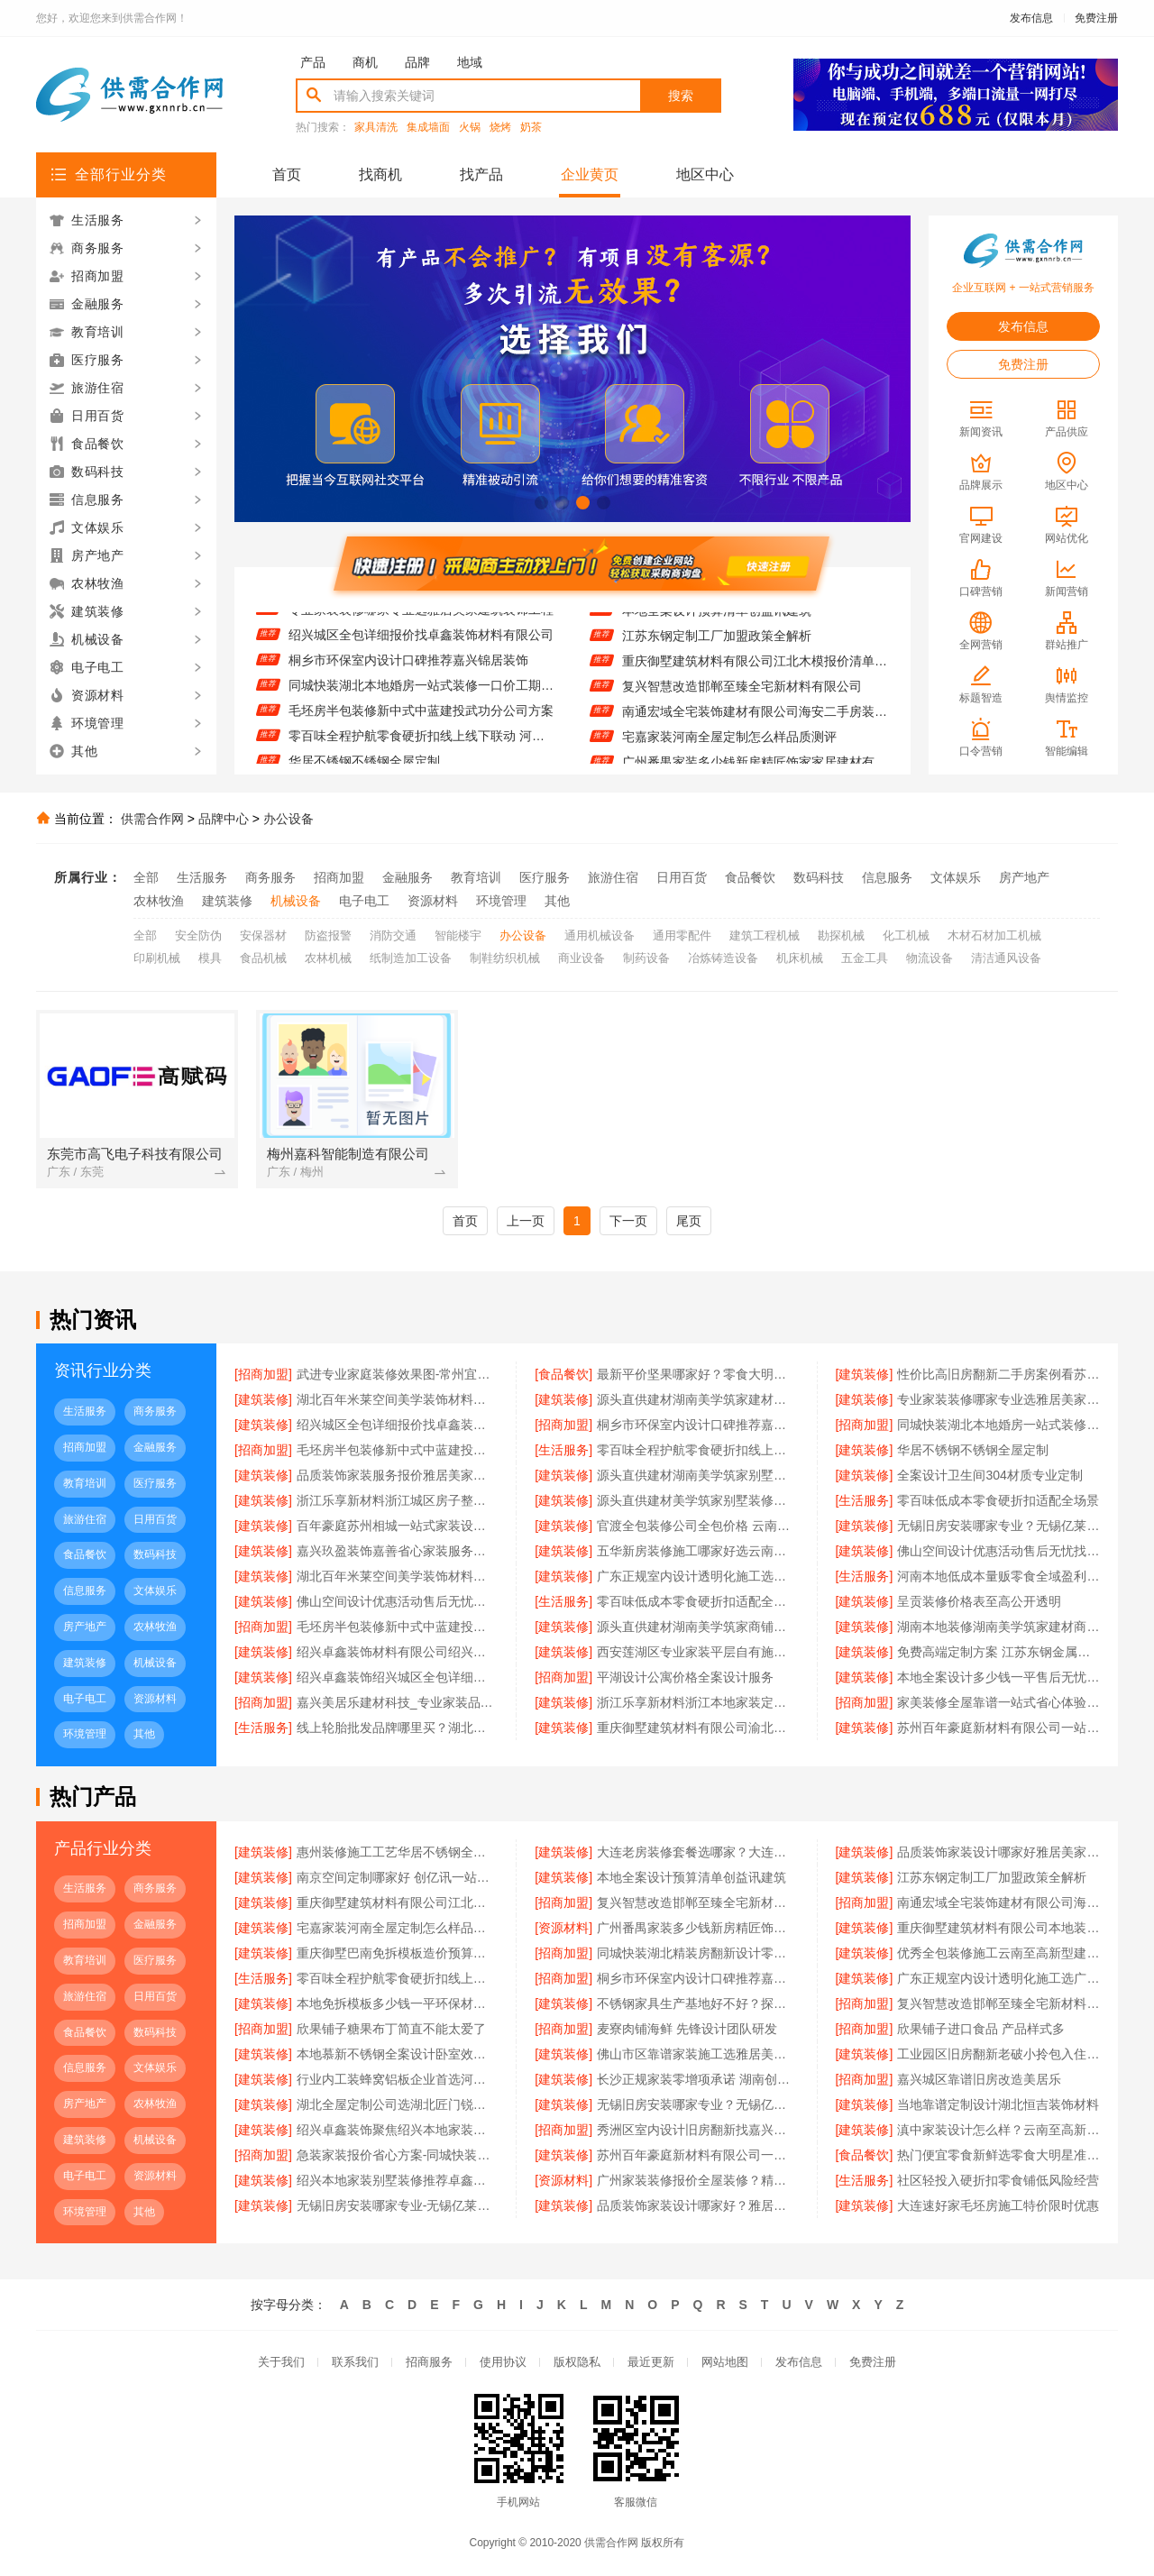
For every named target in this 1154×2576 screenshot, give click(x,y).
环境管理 (501, 900)
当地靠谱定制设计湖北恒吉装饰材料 (998, 2104)
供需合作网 (152, 818)
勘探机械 (841, 935)
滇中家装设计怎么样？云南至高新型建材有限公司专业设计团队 (998, 2129)
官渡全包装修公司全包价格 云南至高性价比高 (698, 1525)
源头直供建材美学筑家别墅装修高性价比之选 (698, 1500)
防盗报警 (328, 935)
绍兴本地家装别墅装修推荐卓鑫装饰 (398, 2180)
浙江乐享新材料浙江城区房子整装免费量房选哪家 (398, 1500)
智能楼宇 (458, 935)
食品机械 (263, 958)
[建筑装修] (864, 1374)
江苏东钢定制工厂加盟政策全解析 (716, 645)
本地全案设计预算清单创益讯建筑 (716, 620)
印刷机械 (156, 958)
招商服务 (429, 2362)
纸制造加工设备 (411, 958)
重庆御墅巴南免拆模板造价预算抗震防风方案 (398, 1953)
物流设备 (929, 958)
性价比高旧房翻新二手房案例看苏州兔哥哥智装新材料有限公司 (998, 1374)
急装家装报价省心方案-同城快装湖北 (398, 2155)
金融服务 (407, 877)
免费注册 (1096, 18)
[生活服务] (563, 1450)
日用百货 (681, 877)
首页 (286, 174)
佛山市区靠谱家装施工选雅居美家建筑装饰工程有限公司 (698, 2054)
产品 (312, 62)
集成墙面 (428, 127)
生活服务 (202, 877)
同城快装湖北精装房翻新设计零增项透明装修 (698, 1953)
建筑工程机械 (764, 935)
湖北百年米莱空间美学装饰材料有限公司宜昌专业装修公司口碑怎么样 (398, 1576)
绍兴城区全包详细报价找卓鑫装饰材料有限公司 (421, 645)
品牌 (417, 62)
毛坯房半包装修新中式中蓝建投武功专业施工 (398, 1626)
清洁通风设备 (1006, 958)
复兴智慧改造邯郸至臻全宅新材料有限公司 (742, 696)
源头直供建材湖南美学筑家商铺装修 (698, 1626)
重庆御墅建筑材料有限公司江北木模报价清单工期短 (755, 671)
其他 (557, 900)
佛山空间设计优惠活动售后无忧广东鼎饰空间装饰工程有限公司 (398, 1601)
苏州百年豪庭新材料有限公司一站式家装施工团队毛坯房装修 (698, 2155)
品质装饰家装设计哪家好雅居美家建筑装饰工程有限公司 (998, 1852)
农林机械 (328, 958)
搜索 (680, 95)
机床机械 (799, 958)
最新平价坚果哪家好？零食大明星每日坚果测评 (698, 1374)
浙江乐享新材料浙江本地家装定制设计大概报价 (698, 1702)
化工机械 (906, 935)
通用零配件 (682, 935)
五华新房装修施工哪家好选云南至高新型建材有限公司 (698, 1551)
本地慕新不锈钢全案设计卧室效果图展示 (398, 2054)
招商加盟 (339, 877)
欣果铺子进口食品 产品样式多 (981, 2028)
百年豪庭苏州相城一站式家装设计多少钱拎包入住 (398, 1525)
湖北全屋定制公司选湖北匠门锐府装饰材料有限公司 (398, 2104)
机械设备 (295, 900)
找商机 (380, 174)
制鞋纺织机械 (505, 958)
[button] (541, 502)
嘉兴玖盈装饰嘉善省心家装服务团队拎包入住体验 (398, 1551)
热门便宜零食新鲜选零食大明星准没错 (998, 2155)
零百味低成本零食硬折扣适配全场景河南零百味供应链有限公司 (698, 1601)
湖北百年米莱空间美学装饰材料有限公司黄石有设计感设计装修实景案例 (398, 1399)
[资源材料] (563, 1928)
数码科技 (818, 877)
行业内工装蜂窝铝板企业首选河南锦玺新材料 (398, 2079)
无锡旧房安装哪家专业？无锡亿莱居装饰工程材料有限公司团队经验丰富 (998, 1525)
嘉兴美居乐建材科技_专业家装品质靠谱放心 (398, 1702)
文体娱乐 (955, 877)
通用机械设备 (599, 935)
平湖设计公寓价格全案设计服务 (685, 1677)
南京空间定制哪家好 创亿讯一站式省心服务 (398, 1877)
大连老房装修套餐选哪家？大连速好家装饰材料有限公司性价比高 (698, 1852)
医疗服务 (544, 877)
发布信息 (1031, 18)
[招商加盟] (263, 1374)
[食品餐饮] (563, 1374)
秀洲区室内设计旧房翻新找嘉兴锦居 (698, 2129)
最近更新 (650, 2362)
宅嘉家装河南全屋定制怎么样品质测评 (729, 746)
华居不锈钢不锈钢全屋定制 (973, 1450)
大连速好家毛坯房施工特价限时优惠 (998, 2205)
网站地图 (724, 2362)
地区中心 (705, 174)
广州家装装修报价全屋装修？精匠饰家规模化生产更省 (698, 2180)
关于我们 (281, 2362)
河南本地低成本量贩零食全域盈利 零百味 (998, 1576)
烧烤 (500, 127)
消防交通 (393, 935)
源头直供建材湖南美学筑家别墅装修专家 (698, 1475)
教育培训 (476, 877)
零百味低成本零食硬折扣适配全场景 (998, 1500)
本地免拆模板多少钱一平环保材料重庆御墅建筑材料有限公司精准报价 (398, 2003)
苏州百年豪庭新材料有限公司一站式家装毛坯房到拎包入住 (998, 1727)
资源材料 (433, 900)
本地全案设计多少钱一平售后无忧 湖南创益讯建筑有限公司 (998, 1677)
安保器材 (263, 935)
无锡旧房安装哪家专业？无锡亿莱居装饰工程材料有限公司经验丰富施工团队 (698, 2104)
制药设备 (646, 958)
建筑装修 (227, 900)
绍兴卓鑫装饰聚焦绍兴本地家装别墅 (398, 2129)
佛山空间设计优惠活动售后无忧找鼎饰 (998, 1551)
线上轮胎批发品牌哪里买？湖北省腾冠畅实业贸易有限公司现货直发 (398, 1727)
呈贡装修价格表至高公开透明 (979, 1601)
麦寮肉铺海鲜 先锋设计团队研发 (687, 2028)
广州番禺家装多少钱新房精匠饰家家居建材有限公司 (698, 1928)
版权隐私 (577, 2362)
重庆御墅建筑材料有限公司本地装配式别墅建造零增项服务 (998, 1928)
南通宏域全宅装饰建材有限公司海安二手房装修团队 (755, 721)
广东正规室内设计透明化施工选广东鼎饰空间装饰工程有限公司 (698, 1576)
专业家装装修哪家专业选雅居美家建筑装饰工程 (421, 620)
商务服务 (270, 877)
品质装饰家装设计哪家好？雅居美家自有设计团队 (698, 2205)
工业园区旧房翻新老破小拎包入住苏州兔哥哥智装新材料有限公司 (998, 2054)
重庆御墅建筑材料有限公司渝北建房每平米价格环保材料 (698, 1727)
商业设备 (581, 958)
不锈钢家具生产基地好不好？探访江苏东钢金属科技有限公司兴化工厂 (698, 2003)
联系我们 (355, 2362)
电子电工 (364, 900)
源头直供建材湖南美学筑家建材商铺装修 (698, 1399)
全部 (146, 877)
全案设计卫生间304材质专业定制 (989, 1475)
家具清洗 (376, 127)
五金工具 (864, 958)
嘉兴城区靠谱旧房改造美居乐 (979, 2079)
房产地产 (1024, 877)
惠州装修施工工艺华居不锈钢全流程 (398, 1852)
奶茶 (531, 127)
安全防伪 (198, 935)
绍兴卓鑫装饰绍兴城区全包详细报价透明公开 (398, 1677)
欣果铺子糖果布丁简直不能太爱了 (391, 2028)
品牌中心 (223, 818)
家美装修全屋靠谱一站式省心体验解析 (998, 1702)
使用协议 (503, 2362)
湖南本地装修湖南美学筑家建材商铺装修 (998, 1626)
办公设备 (288, 818)
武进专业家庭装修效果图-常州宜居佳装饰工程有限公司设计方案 (398, 1374)
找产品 (481, 174)
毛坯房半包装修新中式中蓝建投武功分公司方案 (421, 721)
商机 (365, 62)
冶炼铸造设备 (723, 958)
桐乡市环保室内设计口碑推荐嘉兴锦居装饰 (408, 671)
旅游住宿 (613, 877)
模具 (210, 958)
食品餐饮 (750, 877)
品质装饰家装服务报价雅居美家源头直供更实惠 (398, 1475)
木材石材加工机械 (994, 935)
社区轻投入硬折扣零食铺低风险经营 (998, 2180)
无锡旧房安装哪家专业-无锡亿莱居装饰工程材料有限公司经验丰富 (398, 2205)
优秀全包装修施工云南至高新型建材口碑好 (998, 1953)
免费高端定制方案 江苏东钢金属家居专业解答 (998, 1652)
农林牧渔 (158, 900)
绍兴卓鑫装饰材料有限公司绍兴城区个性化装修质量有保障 (398, 1652)
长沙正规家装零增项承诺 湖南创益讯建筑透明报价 (698, 2079)
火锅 (470, 127)
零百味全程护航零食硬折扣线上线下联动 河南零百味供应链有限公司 (421, 746)
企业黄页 (589, 174)
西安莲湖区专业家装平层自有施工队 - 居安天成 (698, 1652)
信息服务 (887, 877)
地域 (469, 62)
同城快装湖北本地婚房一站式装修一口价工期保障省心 (421, 696)
